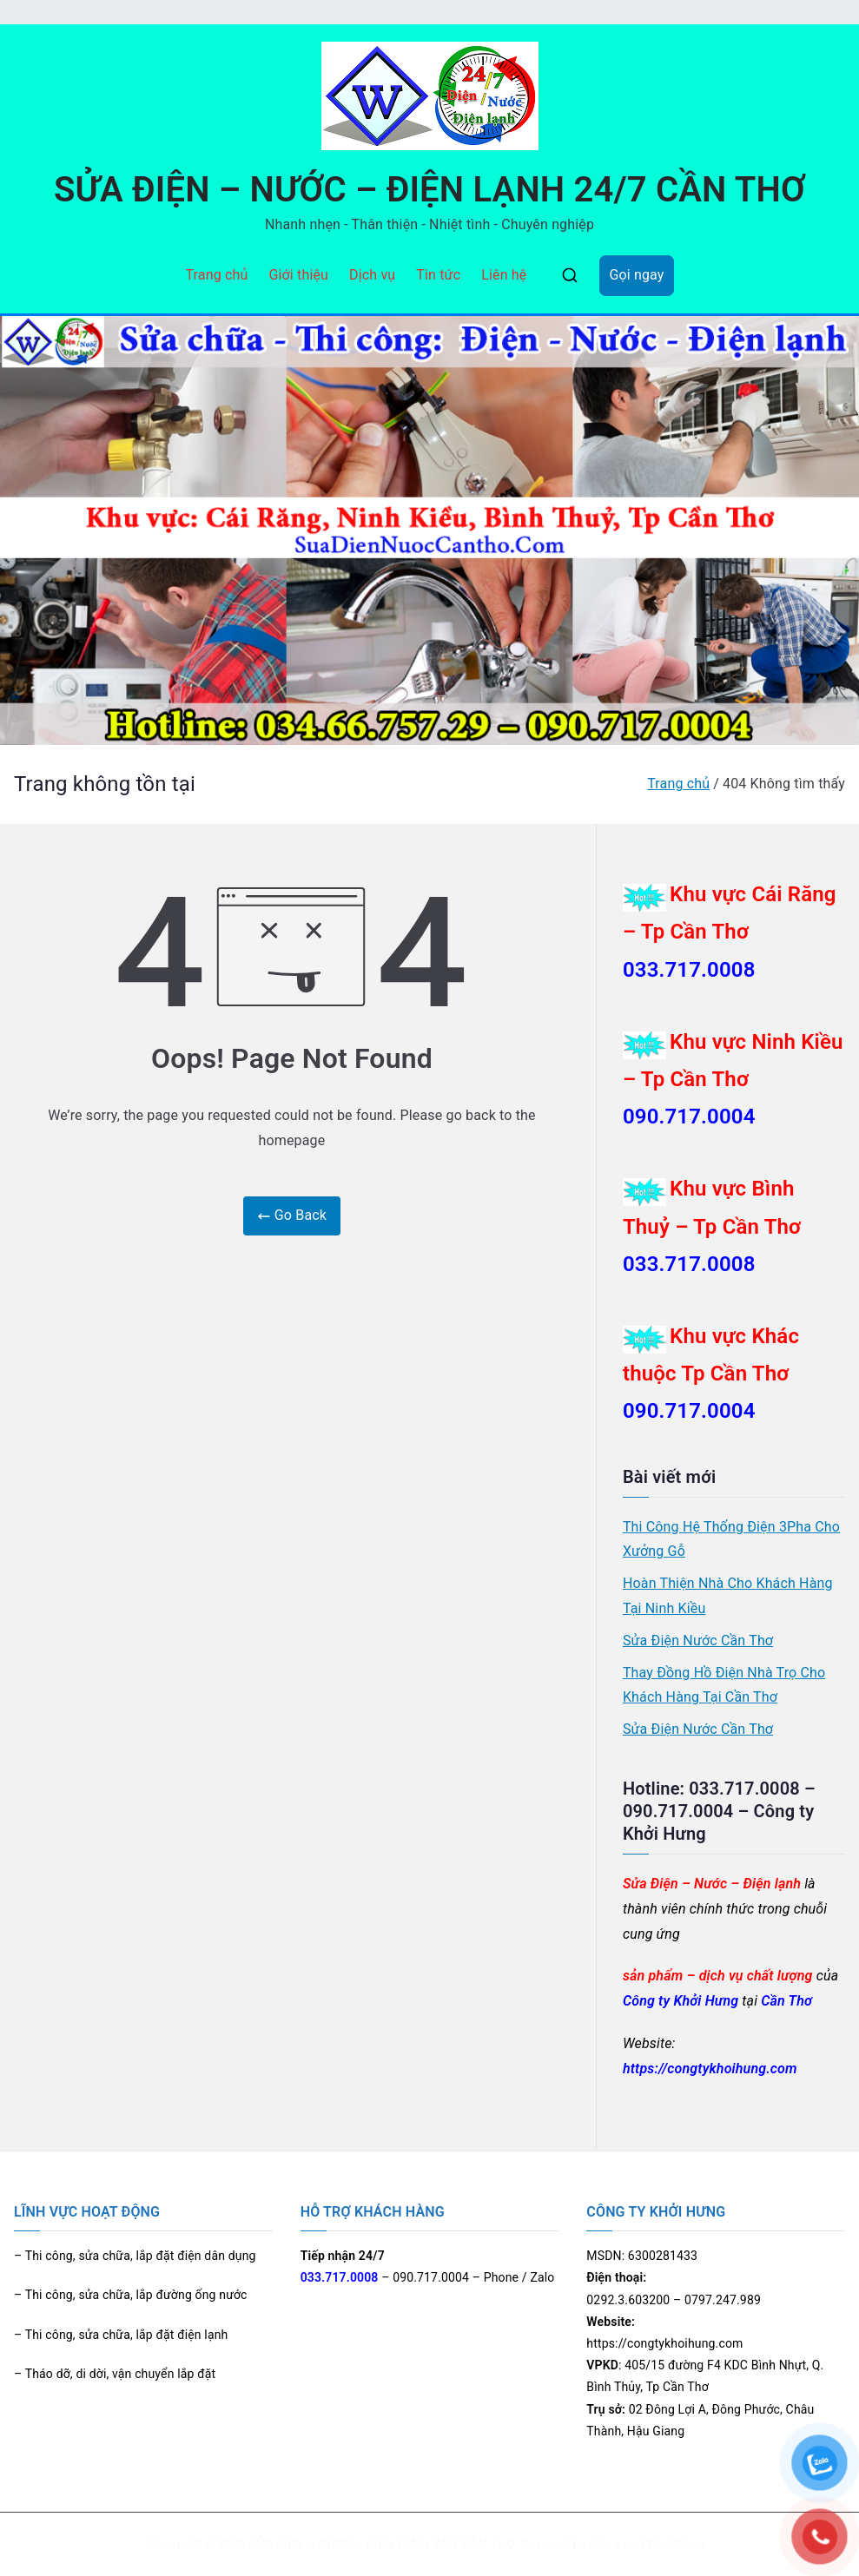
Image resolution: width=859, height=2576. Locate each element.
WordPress (677, 2544)
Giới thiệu (298, 275)
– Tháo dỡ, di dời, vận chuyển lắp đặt (114, 2374)
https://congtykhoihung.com (710, 2068)
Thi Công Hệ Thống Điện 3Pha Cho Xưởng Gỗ (731, 1539)
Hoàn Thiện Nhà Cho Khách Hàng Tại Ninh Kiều (728, 1596)
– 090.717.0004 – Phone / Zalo (428, 2277)
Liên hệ (503, 275)
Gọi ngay (636, 275)
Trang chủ (216, 275)
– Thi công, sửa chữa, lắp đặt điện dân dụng (135, 2256)
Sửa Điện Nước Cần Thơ (698, 1640)
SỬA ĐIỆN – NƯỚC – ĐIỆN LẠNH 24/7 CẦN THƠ (429, 189)
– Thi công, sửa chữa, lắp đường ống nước (131, 2295)
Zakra (604, 2544)
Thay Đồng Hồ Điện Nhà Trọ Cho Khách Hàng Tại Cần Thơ (724, 1685)
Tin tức (438, 275)
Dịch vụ (372, 275)
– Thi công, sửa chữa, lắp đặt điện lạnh (121, 2335)
